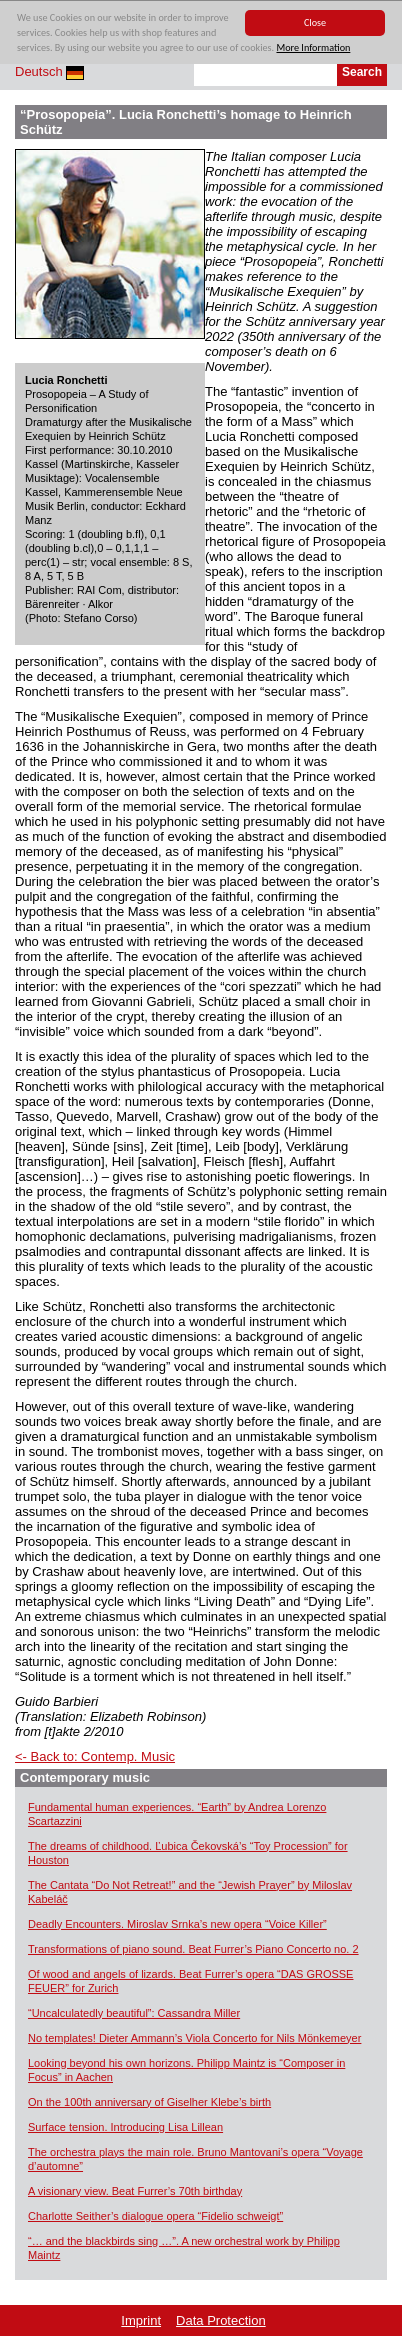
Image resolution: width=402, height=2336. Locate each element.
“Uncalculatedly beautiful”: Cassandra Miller (134, 2013)
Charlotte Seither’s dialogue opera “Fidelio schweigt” (155, 2216)
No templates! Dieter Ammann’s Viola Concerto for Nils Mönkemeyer (194, 2038)
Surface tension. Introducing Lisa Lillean (125, 2127)
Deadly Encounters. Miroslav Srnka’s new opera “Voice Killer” (177, 1924)
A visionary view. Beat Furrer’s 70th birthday (135, 2191)
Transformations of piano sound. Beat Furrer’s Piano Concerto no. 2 (193, 1949)
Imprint (141, 2320)
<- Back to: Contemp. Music (95, 1756)
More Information (313, 48)
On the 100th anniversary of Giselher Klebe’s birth (149, 2102)
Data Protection (221, 2320)
